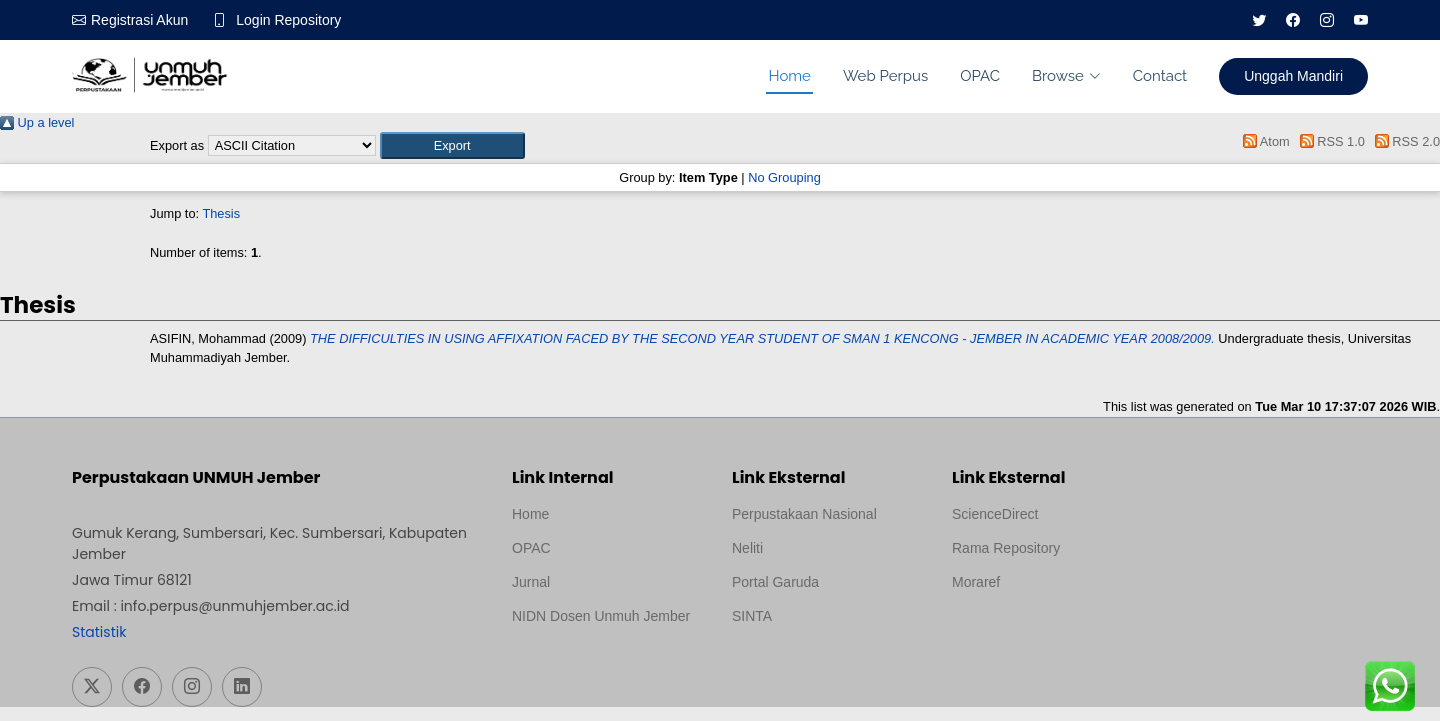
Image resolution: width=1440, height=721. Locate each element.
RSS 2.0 (1404, 141)
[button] (452, 145)
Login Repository (288, 20)
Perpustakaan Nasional (804, 514)
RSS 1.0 (1329, 141)
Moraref (976, 582)
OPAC (980, 76)
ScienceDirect (995, 514)
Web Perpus (885, 76)
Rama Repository (1006, 548)
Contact (1160, 76)
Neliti (747, 548)
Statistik (99, 632)
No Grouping (784, 177)
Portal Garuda (775, 582)
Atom (1263, 141)
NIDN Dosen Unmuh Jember (601, 616)
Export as (177, 145)
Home (789, 76)
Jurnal (531, 582)
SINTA (752, 616)
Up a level (37, 122)
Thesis (221, 213)
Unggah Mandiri (1293, 76)
